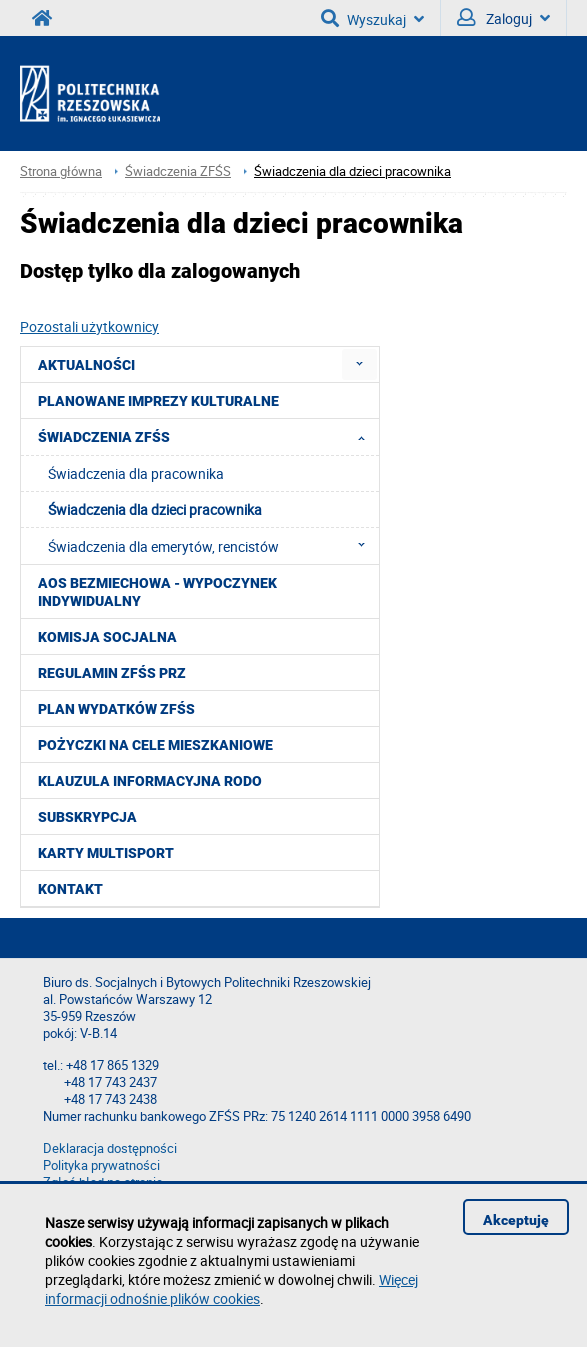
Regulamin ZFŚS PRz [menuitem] (112, 673)
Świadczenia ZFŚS (178, 171)
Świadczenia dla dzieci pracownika (352, 171)
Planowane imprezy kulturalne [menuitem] (158, 401)
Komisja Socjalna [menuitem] (107, 637)
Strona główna (61, 171)
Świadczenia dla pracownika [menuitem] (136, 473)
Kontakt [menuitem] (70, 889)
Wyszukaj (372, 18)
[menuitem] (359, 364)
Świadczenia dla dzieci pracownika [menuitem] (155, 509)
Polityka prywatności (101, 1165)
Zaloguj (503, 18)
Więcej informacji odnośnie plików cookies (231, 1289)
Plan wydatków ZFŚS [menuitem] (116, 709)
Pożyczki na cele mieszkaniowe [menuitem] (155, 745)
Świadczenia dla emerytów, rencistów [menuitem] (212, 546)
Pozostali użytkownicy (89, 326)
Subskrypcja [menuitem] (87, 817)
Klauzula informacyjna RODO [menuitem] (150, 781)
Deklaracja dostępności (110, 1148)
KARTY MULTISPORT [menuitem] (106, 853)
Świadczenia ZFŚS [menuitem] (207, 437)
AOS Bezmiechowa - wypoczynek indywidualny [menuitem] (157, 592)
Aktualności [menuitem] (86, 365)
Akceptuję (516, 1220)
